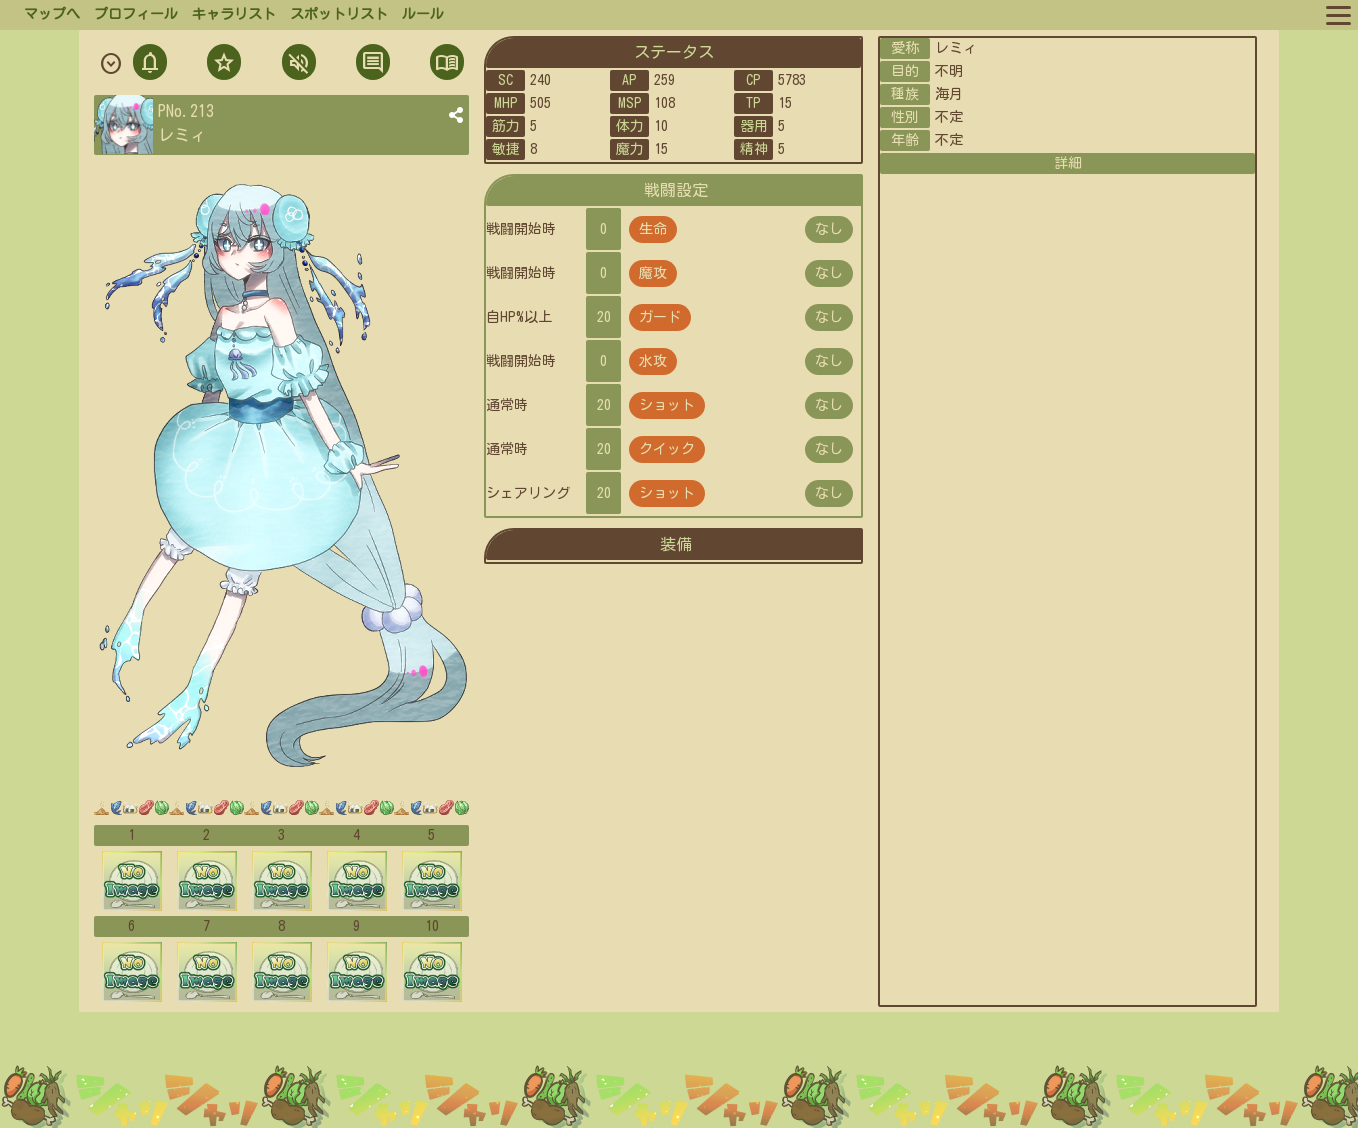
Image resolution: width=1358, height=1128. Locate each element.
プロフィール (136, 14)
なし (829, 229)
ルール (423, 14)
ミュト (297, 64)
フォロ (222, 64)
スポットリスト (339, 14)
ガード (660, 317)
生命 (653, 229)
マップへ (52, 14)
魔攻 (653, 273)
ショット (667, 405)
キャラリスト (234, 14)
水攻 (653, 361)
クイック (667, 449)
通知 (150, 64)
